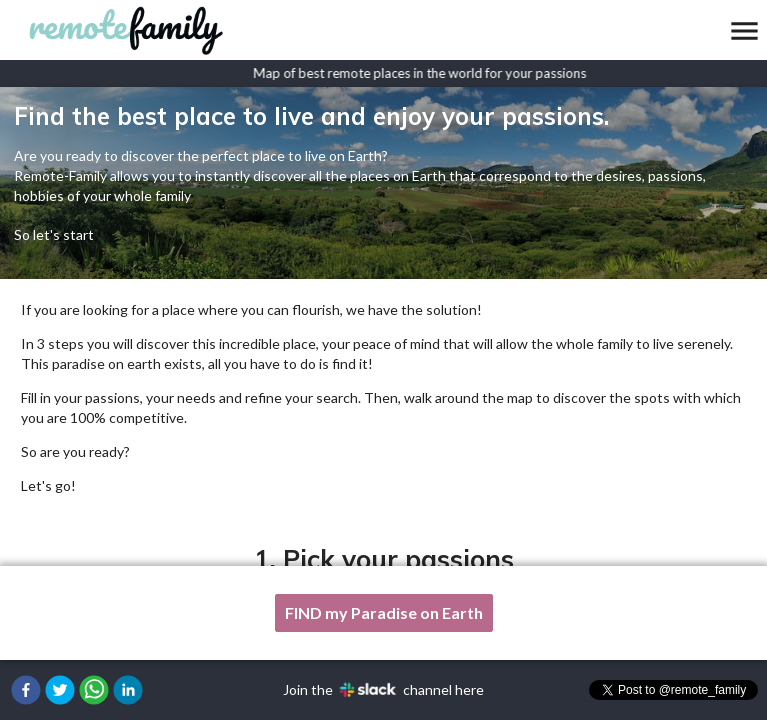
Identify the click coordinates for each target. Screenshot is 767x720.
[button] (26, 690)
